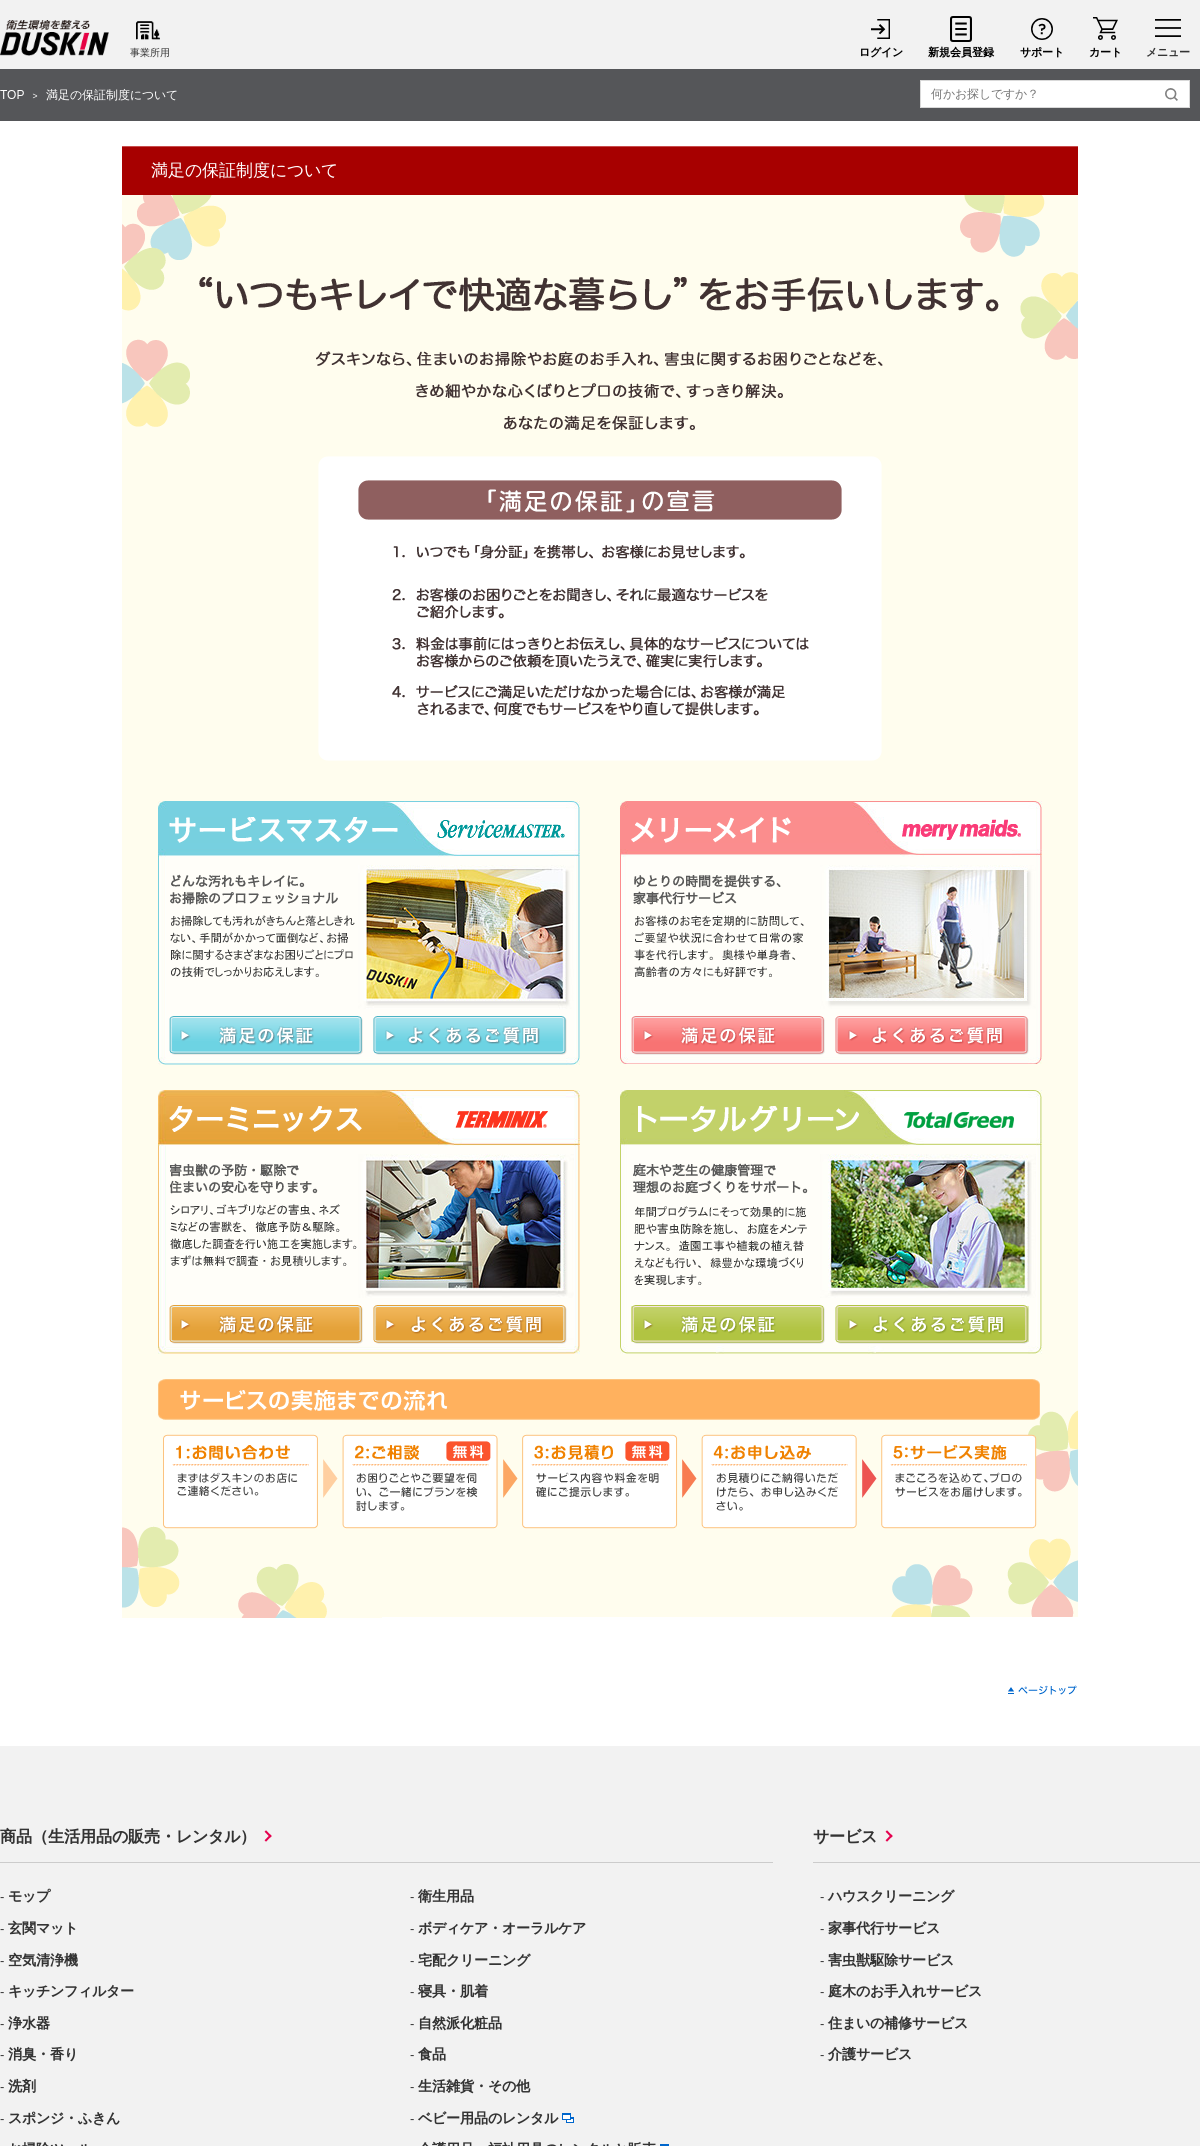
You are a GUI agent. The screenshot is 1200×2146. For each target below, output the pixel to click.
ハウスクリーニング (891, 1896)
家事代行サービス (884, 1928)
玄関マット (43, 1928)
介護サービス (870, 2054)
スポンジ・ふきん (64, 2118)
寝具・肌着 (453, 1991)
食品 (432, 2054)
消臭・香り (43, 2054)
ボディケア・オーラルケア (502, 1928)
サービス (845, 1836)
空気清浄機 (43, 1960)
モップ (29, 1896)
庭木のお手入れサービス (905, 1991)
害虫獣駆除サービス (891, 1960)
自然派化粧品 (460, 2023)
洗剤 (22, 2086)
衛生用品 (446, 1896)
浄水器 (29, 2023)
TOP (12, 95)
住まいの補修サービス (898, 2023)
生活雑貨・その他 (474, 2086)
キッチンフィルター (71, 1991)
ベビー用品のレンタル (488, 2118)
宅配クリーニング (474, 1960)
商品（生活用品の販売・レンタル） (128, 1836)
